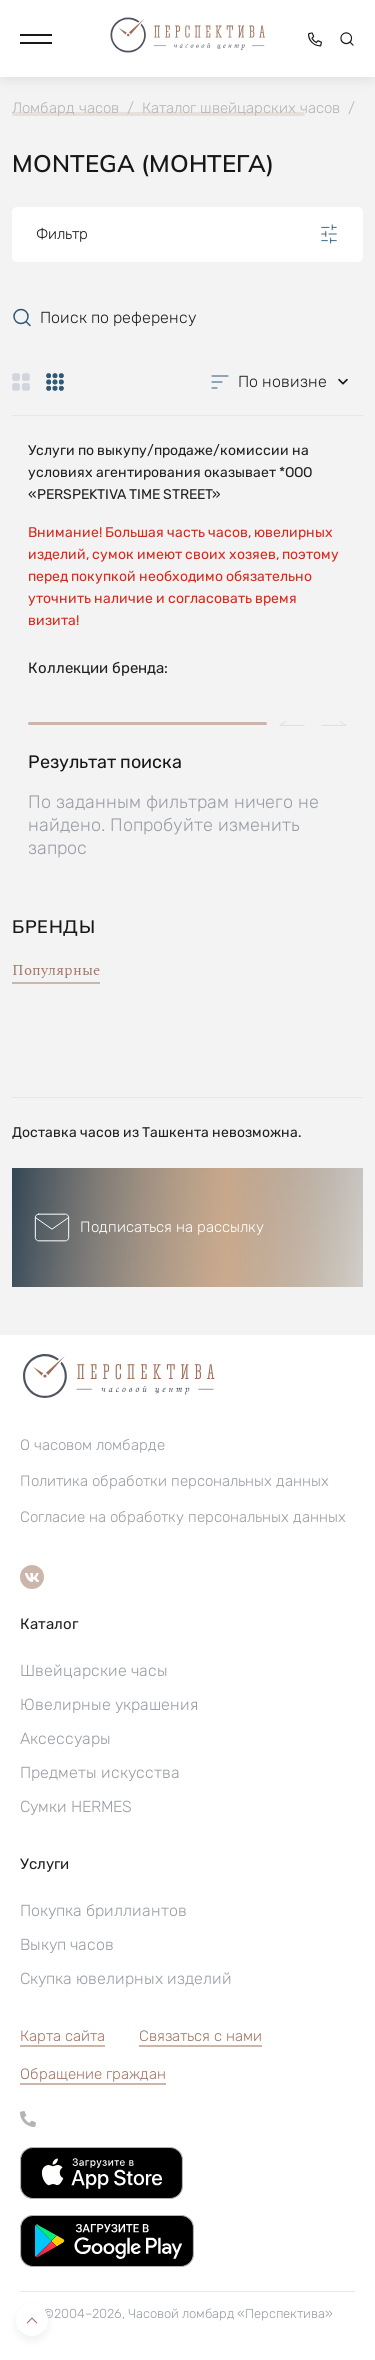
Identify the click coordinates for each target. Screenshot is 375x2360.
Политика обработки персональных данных (174, 1481)
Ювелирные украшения (109, 1704)
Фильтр (187, 234)
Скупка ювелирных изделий (126, 1978)
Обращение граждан (93, 2074)
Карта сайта (62, 2036)
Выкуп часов (67, 1944)
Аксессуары (65, 1738)
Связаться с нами (200, 2036)
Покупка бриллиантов (103, 1910)
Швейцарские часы (94, 1670)
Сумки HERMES (76, 1806)
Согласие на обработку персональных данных (183, 1517)
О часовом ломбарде (92, 1445)
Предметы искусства (100, 1772)
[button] (36, 39)
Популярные (56, 970)
